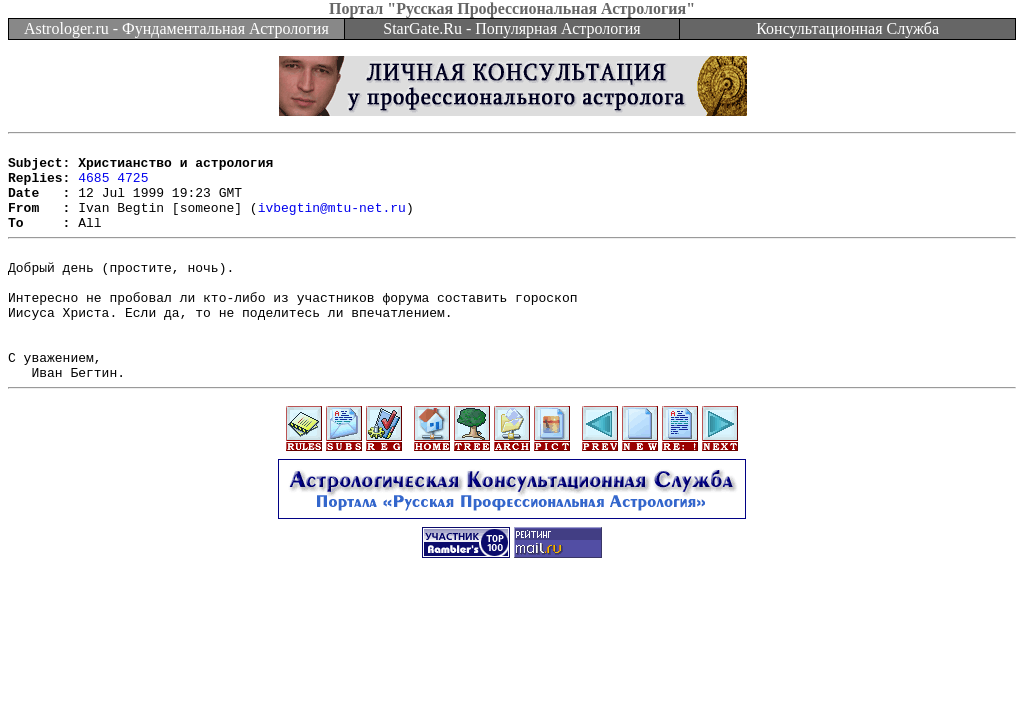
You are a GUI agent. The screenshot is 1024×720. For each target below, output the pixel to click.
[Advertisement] (512, 662)
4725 (132, 186)
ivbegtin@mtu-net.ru (332, 222)
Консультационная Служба (847, 28)
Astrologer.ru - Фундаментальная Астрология (176, 28)
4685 (93, 186)
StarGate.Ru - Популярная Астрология (511, 28)
